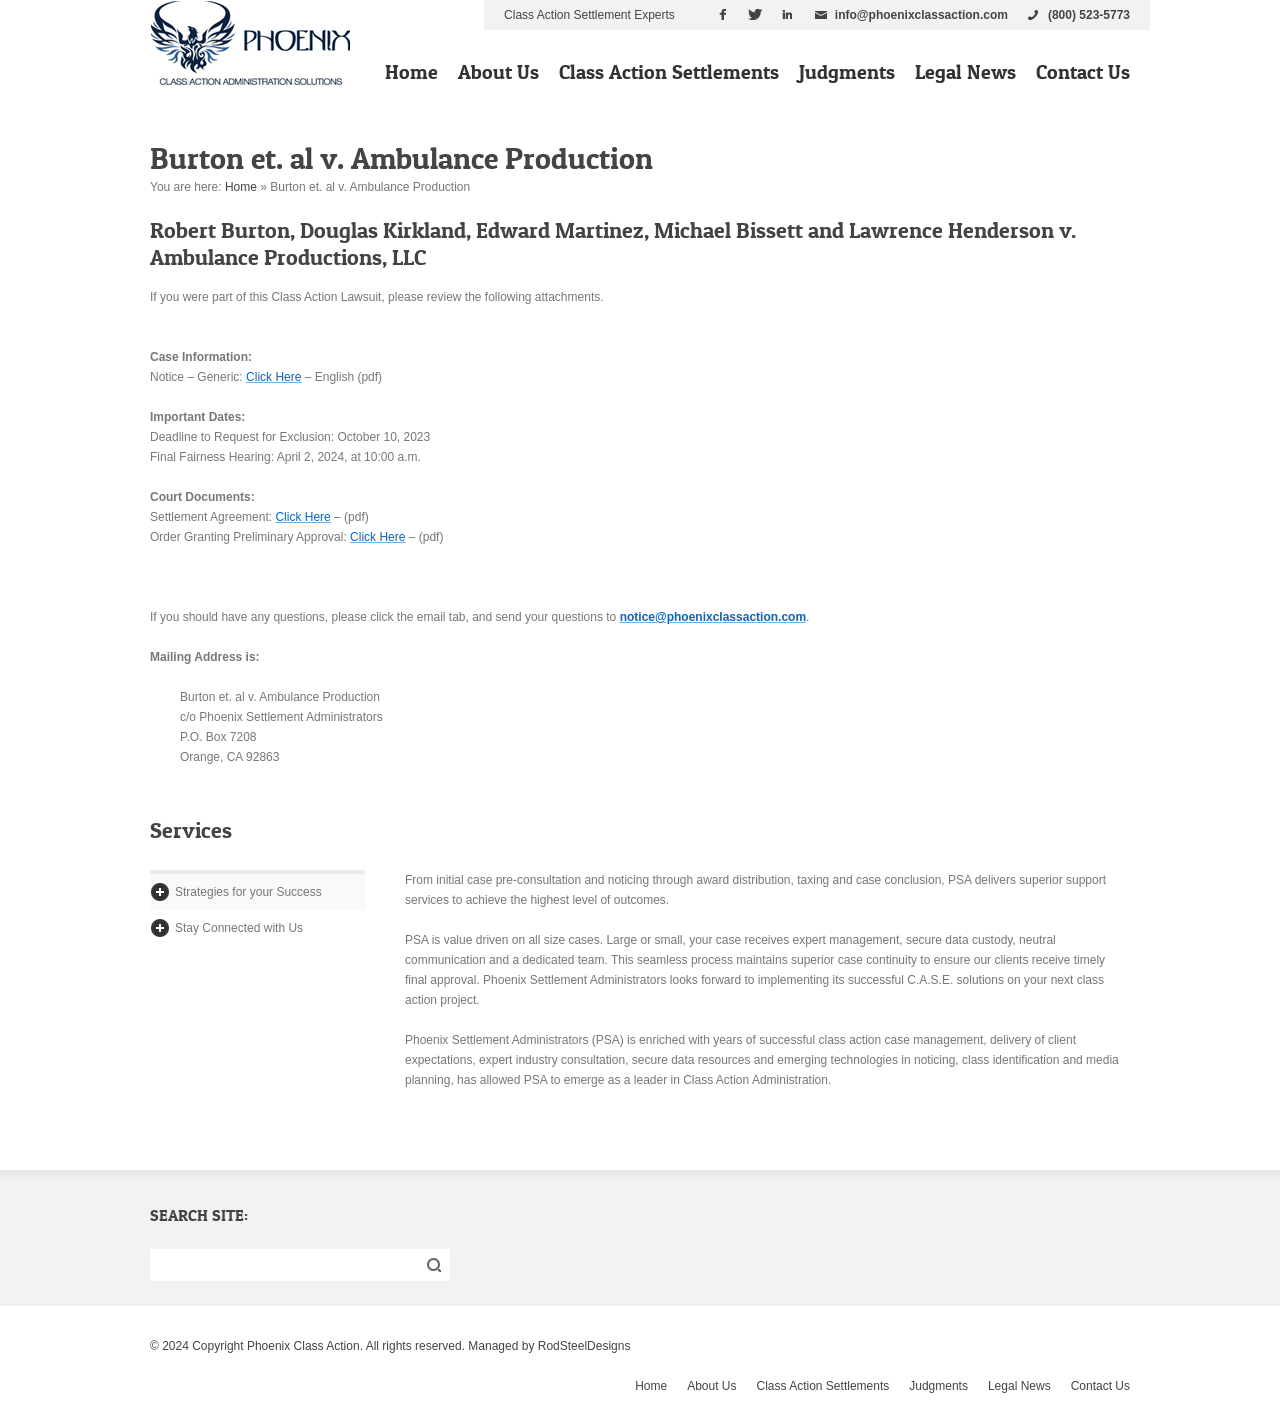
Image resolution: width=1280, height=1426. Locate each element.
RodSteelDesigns (584, 1346)
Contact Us (1083, 72)
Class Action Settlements (669, 72)
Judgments (847, 72)
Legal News (965, 72)
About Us (498, 72)
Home (411, 72)
